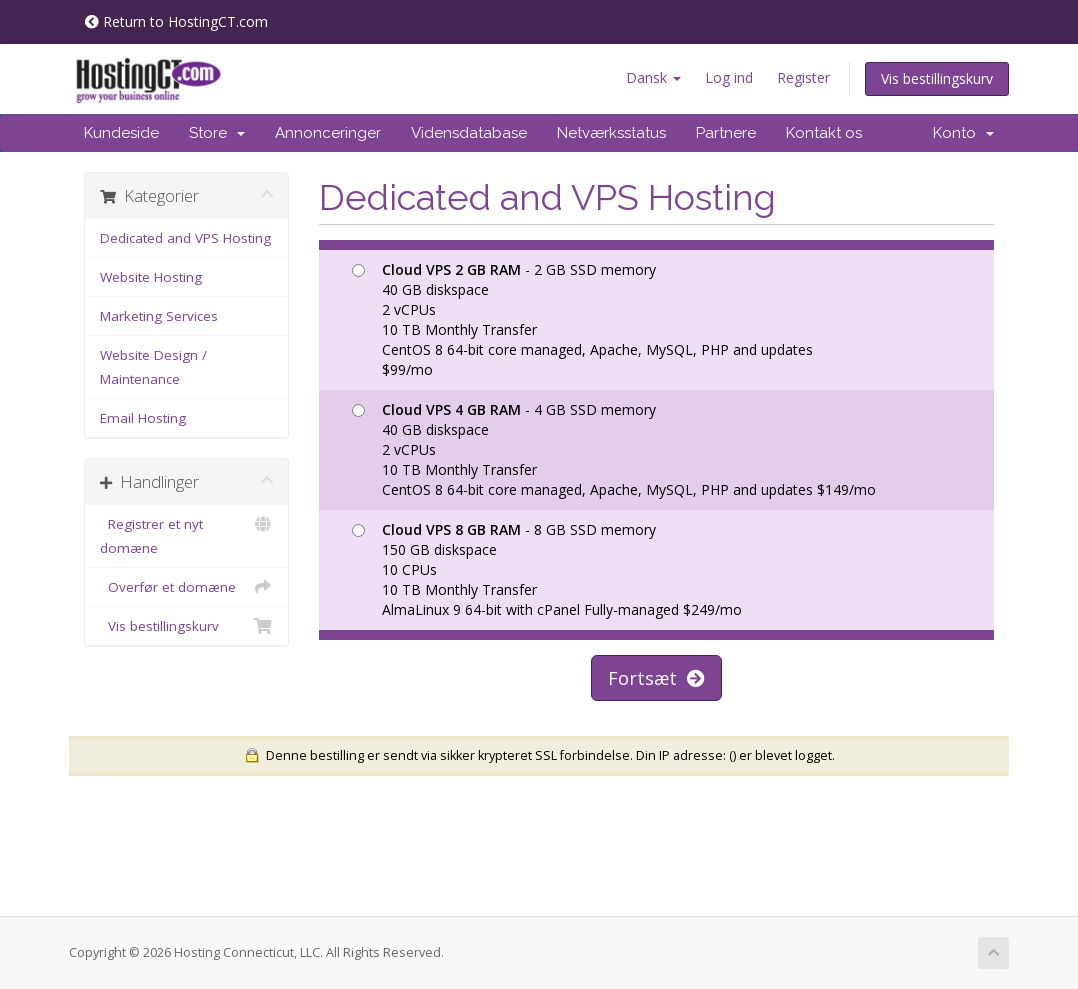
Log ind (729, 77)
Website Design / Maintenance (153, 367)
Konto (963, 133)
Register (803, 77)
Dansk (653, 77)
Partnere (726, 133)
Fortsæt (656, 678)
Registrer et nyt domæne (186, 534)
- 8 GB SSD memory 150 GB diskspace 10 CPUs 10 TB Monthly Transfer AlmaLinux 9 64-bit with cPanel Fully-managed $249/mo (547, 569)
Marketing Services (159, 316)
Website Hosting (151, 277)
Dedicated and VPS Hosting (185, 238)
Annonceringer (328, 133)
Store (217, 133)
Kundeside (121, 133)
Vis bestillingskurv (937, 78)
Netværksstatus (611, 133)
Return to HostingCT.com (176, 21)
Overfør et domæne (186, 587)
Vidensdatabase (469, 133)
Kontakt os (824, 133)
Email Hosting (143, 418)
